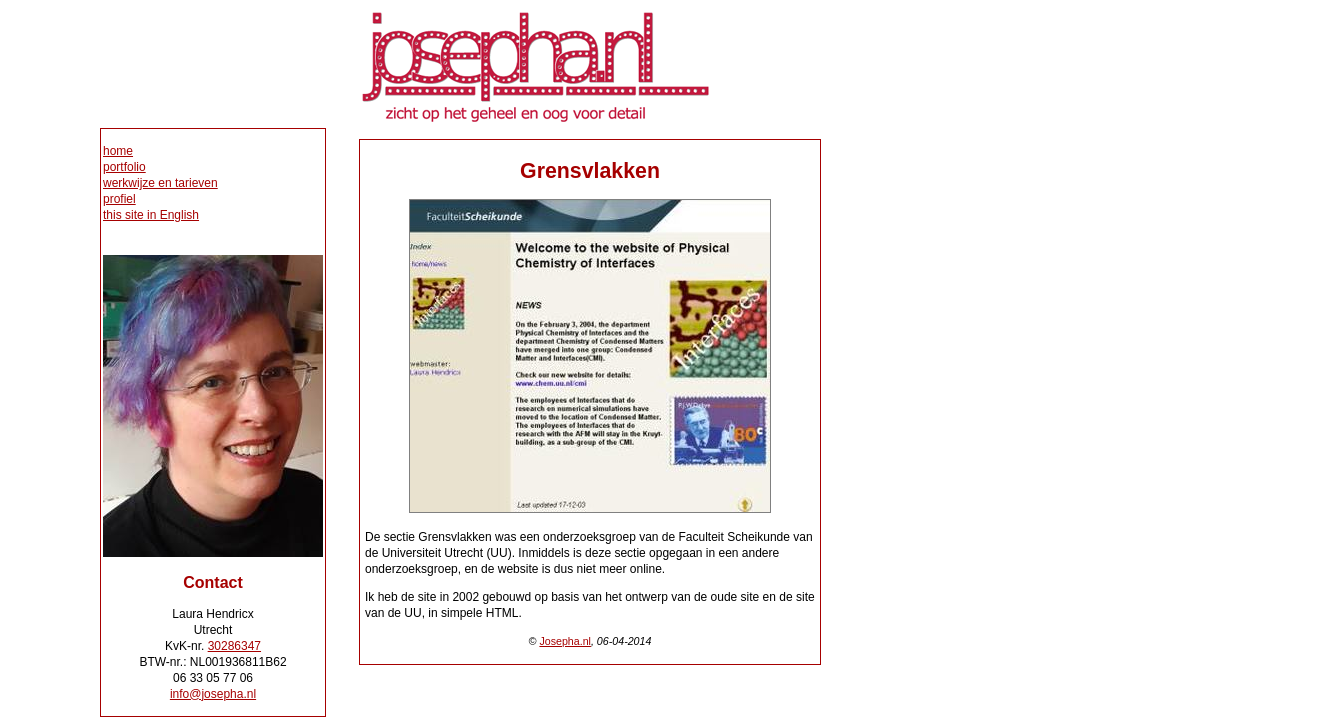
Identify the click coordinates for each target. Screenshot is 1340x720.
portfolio (124, 167)
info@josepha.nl (213, 694)
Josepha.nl (565, 641)
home (118, 151)
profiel (119, 199)
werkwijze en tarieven (160, 183)
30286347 (234, 646)
